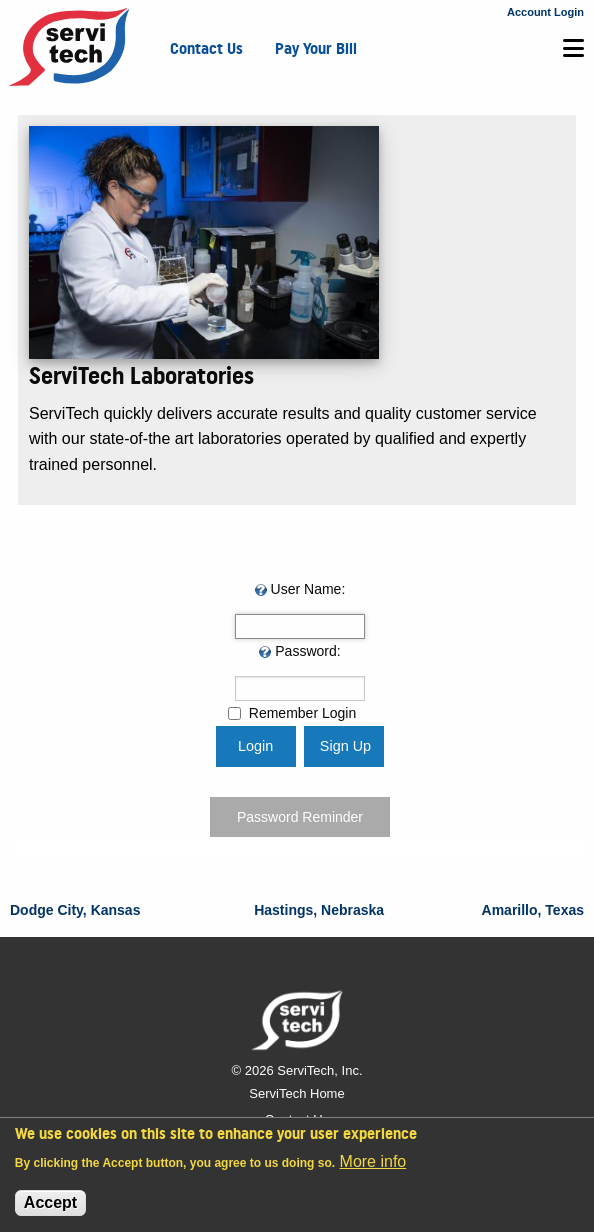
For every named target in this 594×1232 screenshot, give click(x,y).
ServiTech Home (296, 1093)
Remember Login (302, 713)
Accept (50, 1202)
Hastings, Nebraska (319, 910)
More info (373, 1161)
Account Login (545, 12)
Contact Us (206, 48)
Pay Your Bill (316, 48)
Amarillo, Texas (533, 910)
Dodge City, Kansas (75, 910)
